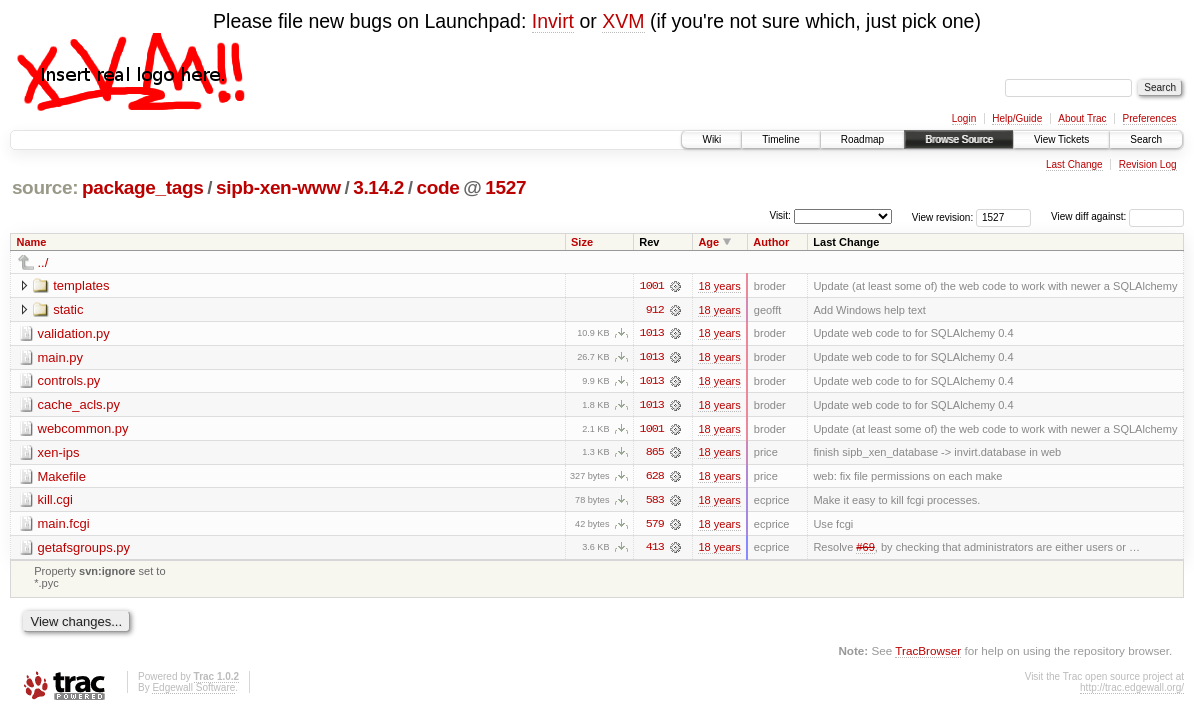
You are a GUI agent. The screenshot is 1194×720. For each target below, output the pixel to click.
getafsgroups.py (84, 549)
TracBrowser (928, 652)
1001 (652, 286)
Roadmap (862, 139)
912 (655, 310)
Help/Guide (1017, 118)
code (437, 187)
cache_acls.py (79, 405)
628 (655, 478)
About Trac (1082, 118)
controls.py (69, 381)
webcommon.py (83, 429)
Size (582, 242)
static (68, 309)
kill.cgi (55, 501)
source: (45, 187)
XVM (623, 21)
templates (81, 285)
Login (964, 118)
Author (771, 242)
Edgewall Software (193, 690)
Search (1146, 139)
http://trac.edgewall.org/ (1132, 690)
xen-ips (59, 453)
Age (708, 242)
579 (655, 526)
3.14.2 (378, 187)
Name (32, 242)
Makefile (62, 477)
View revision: (943, 216)
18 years (719, 286)
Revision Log (1148, 164)
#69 (865, 550)
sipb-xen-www (278, 187)
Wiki (711, 139)
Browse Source (959, 139)
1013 (652, 334)
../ (43, 262)
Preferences (1150, 118)
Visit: (780, 215)
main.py (61, 357)
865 (655, 454)
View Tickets (1061, 139)
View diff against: (1117, 216)
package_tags (143, 187)
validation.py (74, 333)
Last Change (1074, 164)
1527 (505, 187)
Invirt (553, 21)
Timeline (780, 139)
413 (655, 550)
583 (655, 502)
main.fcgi (64, 525)
